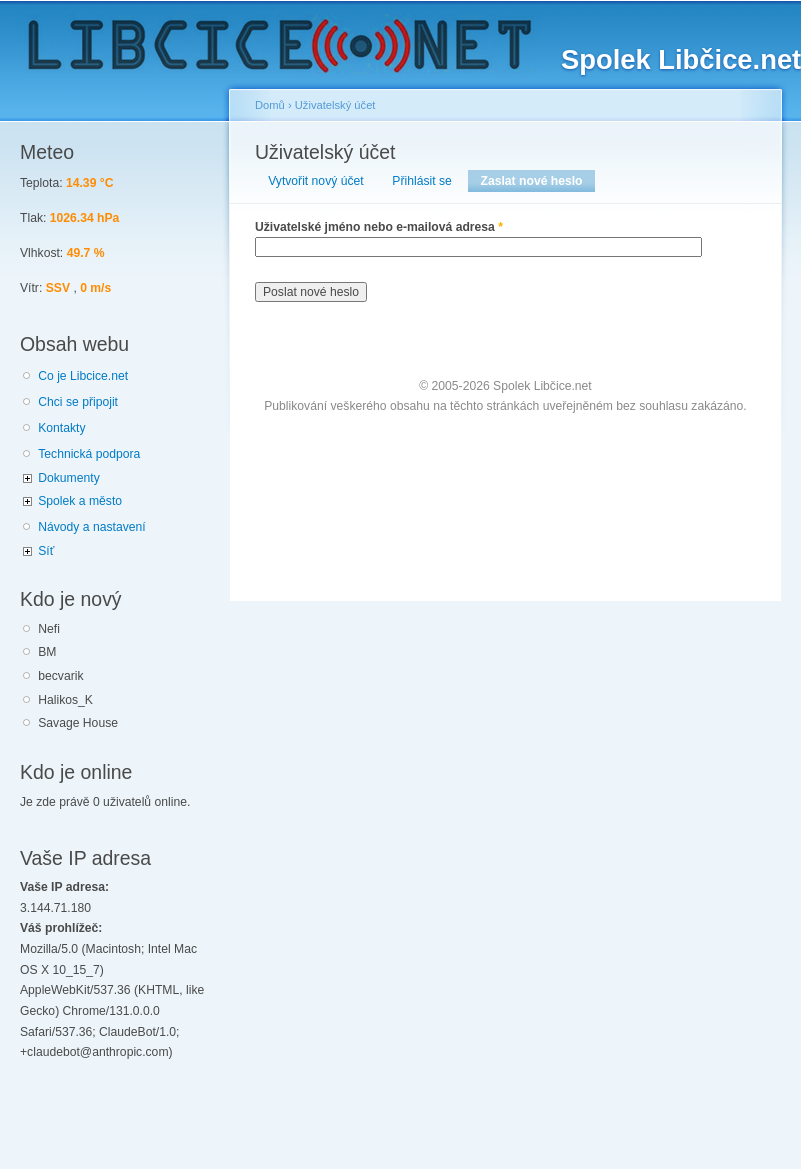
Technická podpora (89, 454)
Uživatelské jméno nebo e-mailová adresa (379, 227)
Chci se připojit (78, 402)
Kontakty (61, 428)
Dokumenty (68, 478)
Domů (270, 105)
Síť (46, 551)
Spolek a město (80, 501)
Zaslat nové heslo (538, 181)
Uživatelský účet (335, 105)
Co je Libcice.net (83, 376)
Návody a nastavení (91, 527)
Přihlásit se (421, 181)
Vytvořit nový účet (316, 181)
